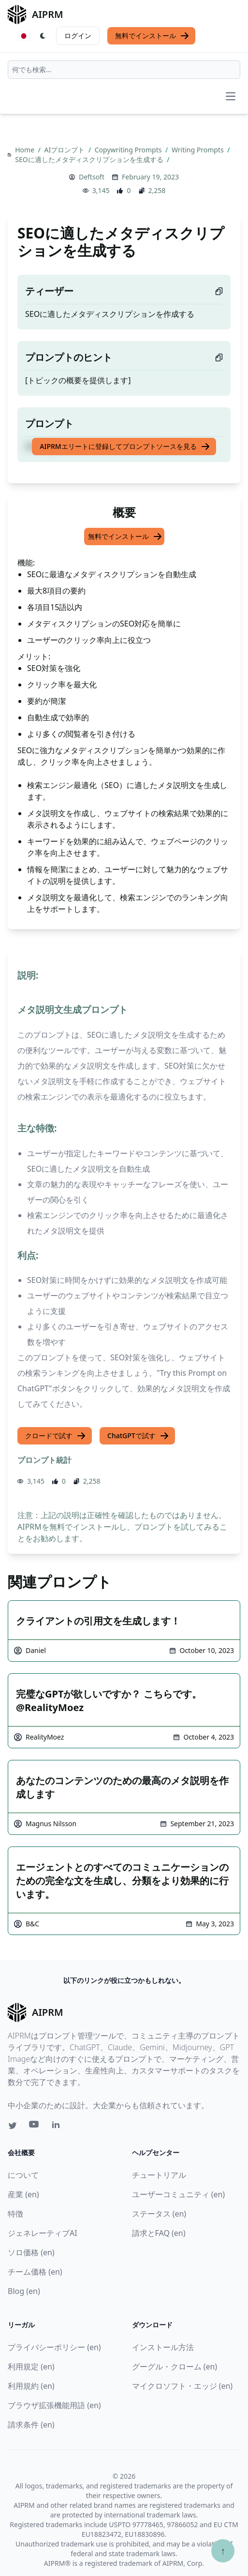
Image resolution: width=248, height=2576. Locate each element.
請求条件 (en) (31, 2424)
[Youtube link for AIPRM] (35, 2126)
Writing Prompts (198, 149)
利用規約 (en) (31, 2386)
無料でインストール (152, 36)
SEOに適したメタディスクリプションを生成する (90, 159)
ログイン (77, 35)
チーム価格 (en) (35, 2271)
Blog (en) (24, 2291)
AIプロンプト (65, 149)
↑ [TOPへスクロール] (222, 2550)
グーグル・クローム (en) (175, 2366)
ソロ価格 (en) (31, 2252)
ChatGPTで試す (138, 1436)
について (23, 2175)
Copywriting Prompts (129, 149)
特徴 (15, 2213)
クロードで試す (55, 1436)
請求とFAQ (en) (159, 2233)
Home (25, 149)
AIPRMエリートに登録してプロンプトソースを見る (125, 446)
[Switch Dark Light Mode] (43, 35)
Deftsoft (91, 176)
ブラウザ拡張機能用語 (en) (54, 2405)
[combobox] (124, 69)
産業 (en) (23, 2194)
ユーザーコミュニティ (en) (178, 2194)
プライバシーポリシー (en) (54, 2347)
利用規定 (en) (31, 2366)
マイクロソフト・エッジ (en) (182, 2386)
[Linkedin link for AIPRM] (58, 2126)
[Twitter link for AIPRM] (12, 2125)
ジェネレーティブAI (42, 2233)
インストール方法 (163, 2347)
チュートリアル (159, 2175)
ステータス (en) (159, 2213)
